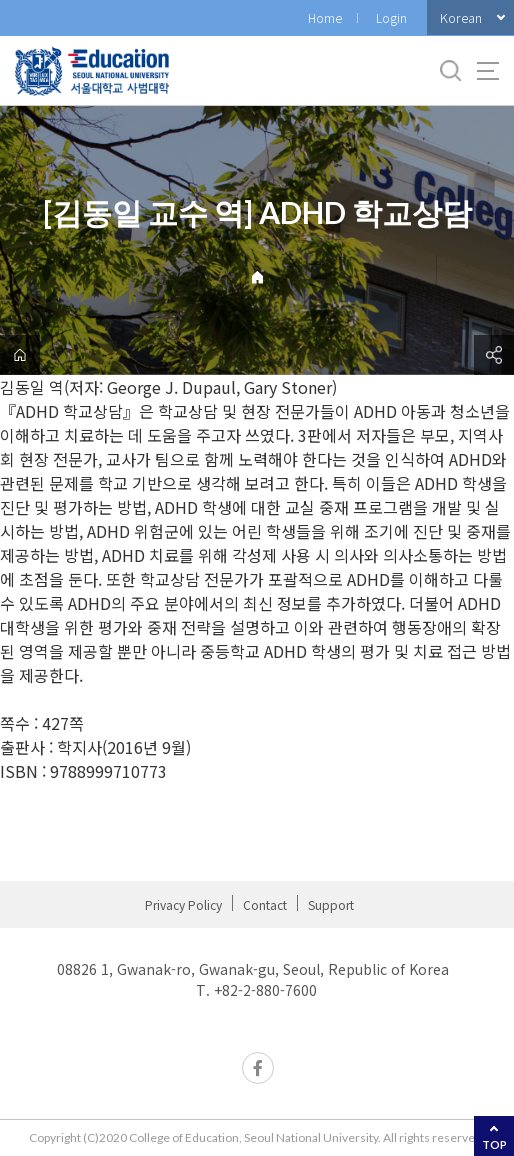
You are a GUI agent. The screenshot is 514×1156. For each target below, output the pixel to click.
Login (391, 17)
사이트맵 (488, 71)
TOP (494, 1144)
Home (325, 17)
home (20, 355)
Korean (461, 17)
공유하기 (494, 355)
